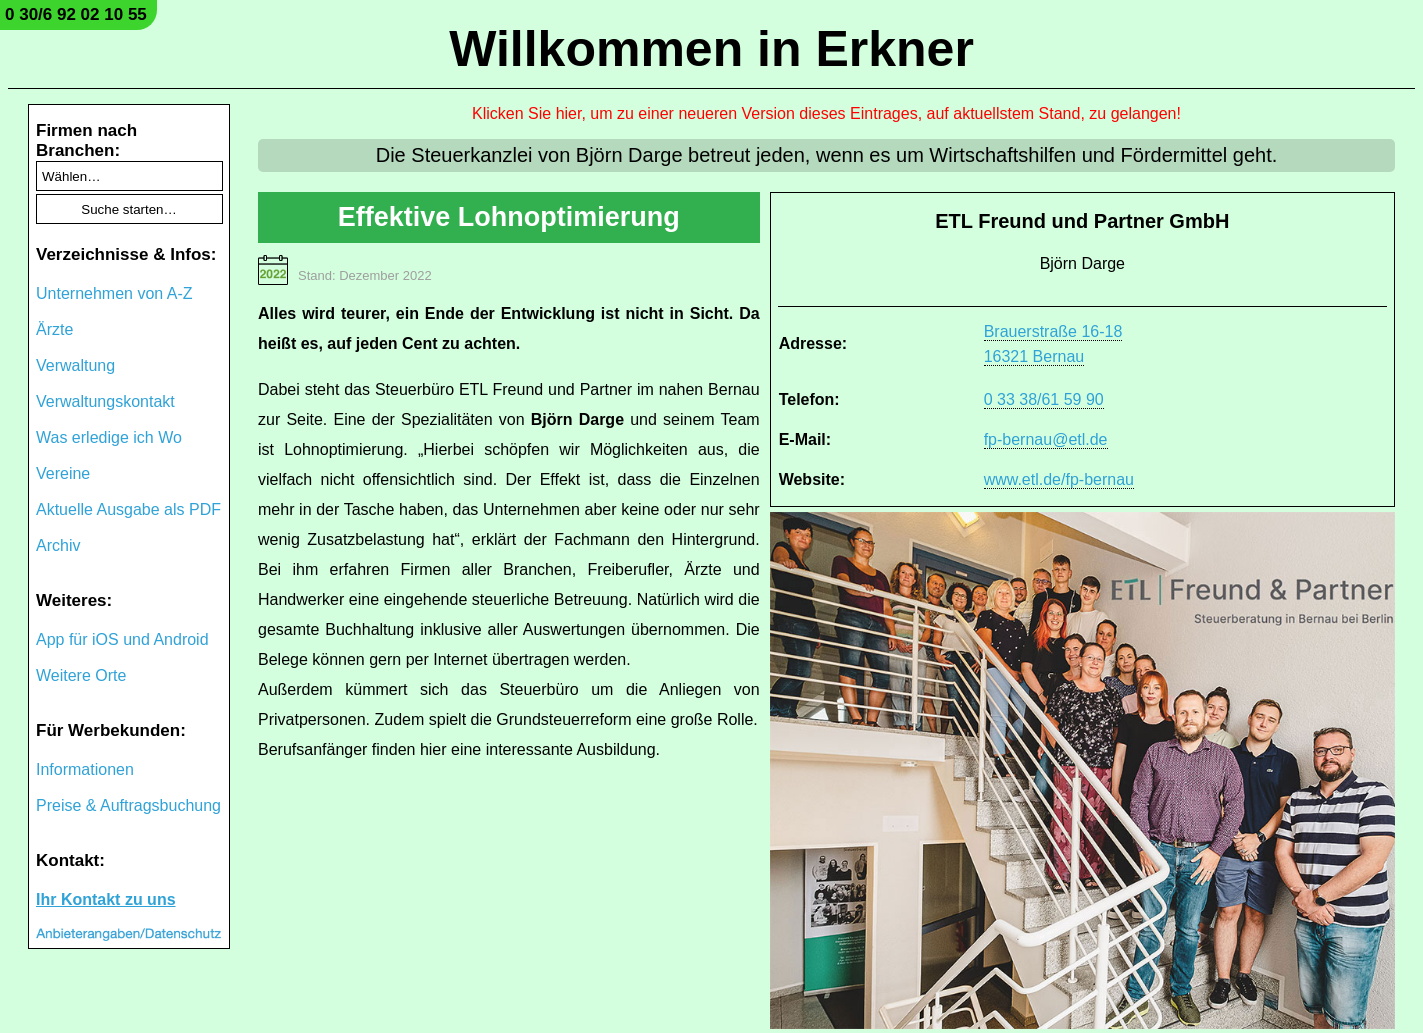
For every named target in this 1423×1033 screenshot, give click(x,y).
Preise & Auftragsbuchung (128, 805)
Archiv (58, 545)
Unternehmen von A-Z (114, 293)
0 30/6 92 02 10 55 (76, 14)
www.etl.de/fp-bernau (1059, 479)
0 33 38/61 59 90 (1044, 399)
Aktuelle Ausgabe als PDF (128, 509)
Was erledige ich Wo (109, 437)
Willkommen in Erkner (711, 49)
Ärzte (54, 329)
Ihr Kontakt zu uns (106, 899)
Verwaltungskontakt (105, 401)
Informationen (85, 769)
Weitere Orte (81, 675)
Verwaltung (75, 365)
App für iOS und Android (122, 639)
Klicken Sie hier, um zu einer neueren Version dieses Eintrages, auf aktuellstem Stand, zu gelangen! (826, 113)
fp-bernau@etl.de (1046, 439)
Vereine (63, 473)
